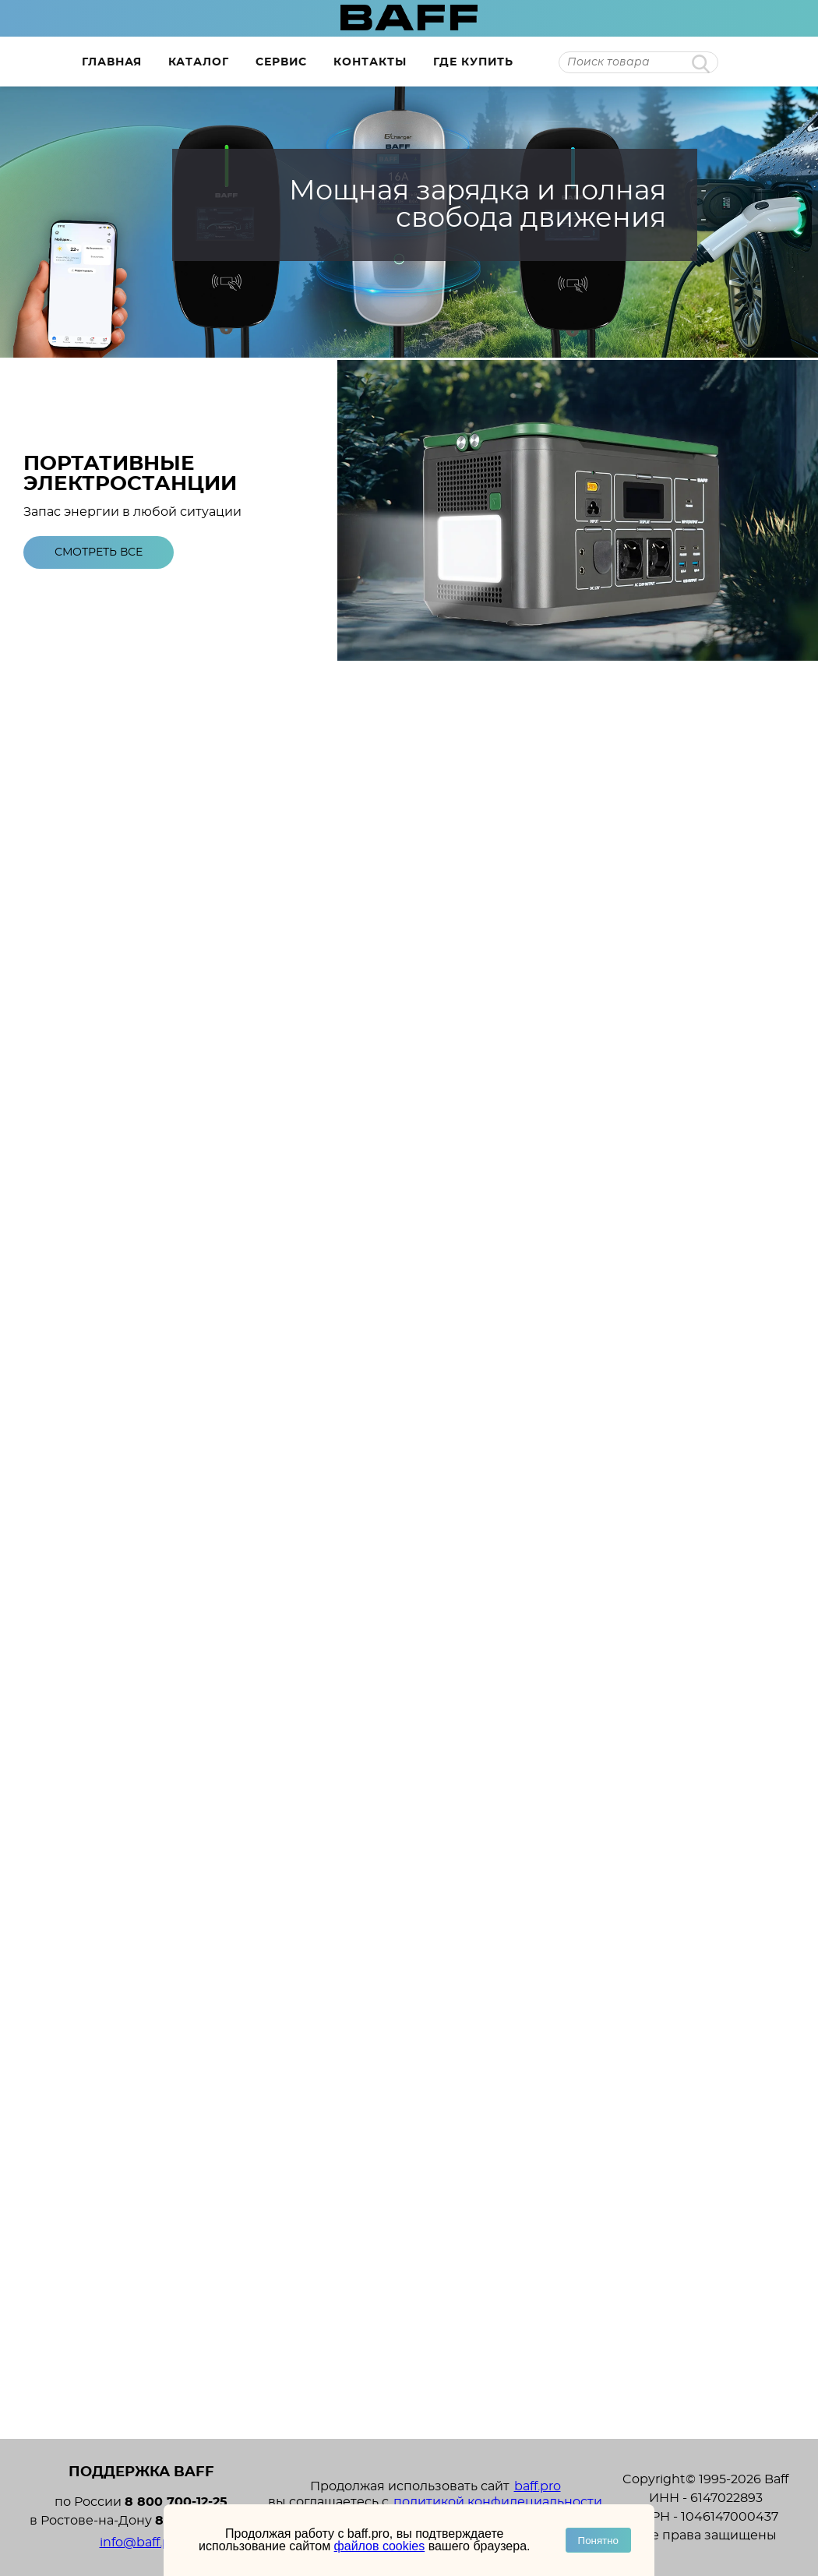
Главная (112, 62)
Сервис (281, 62)
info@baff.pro (141, 2542)
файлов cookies (379, 2546)
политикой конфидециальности (497, 2502)
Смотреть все (99, 552)
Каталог (198, 62)
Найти (701, 64)
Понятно (598, 2540)
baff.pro (537, 2486)
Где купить (473, 62)
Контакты (370, 62)
